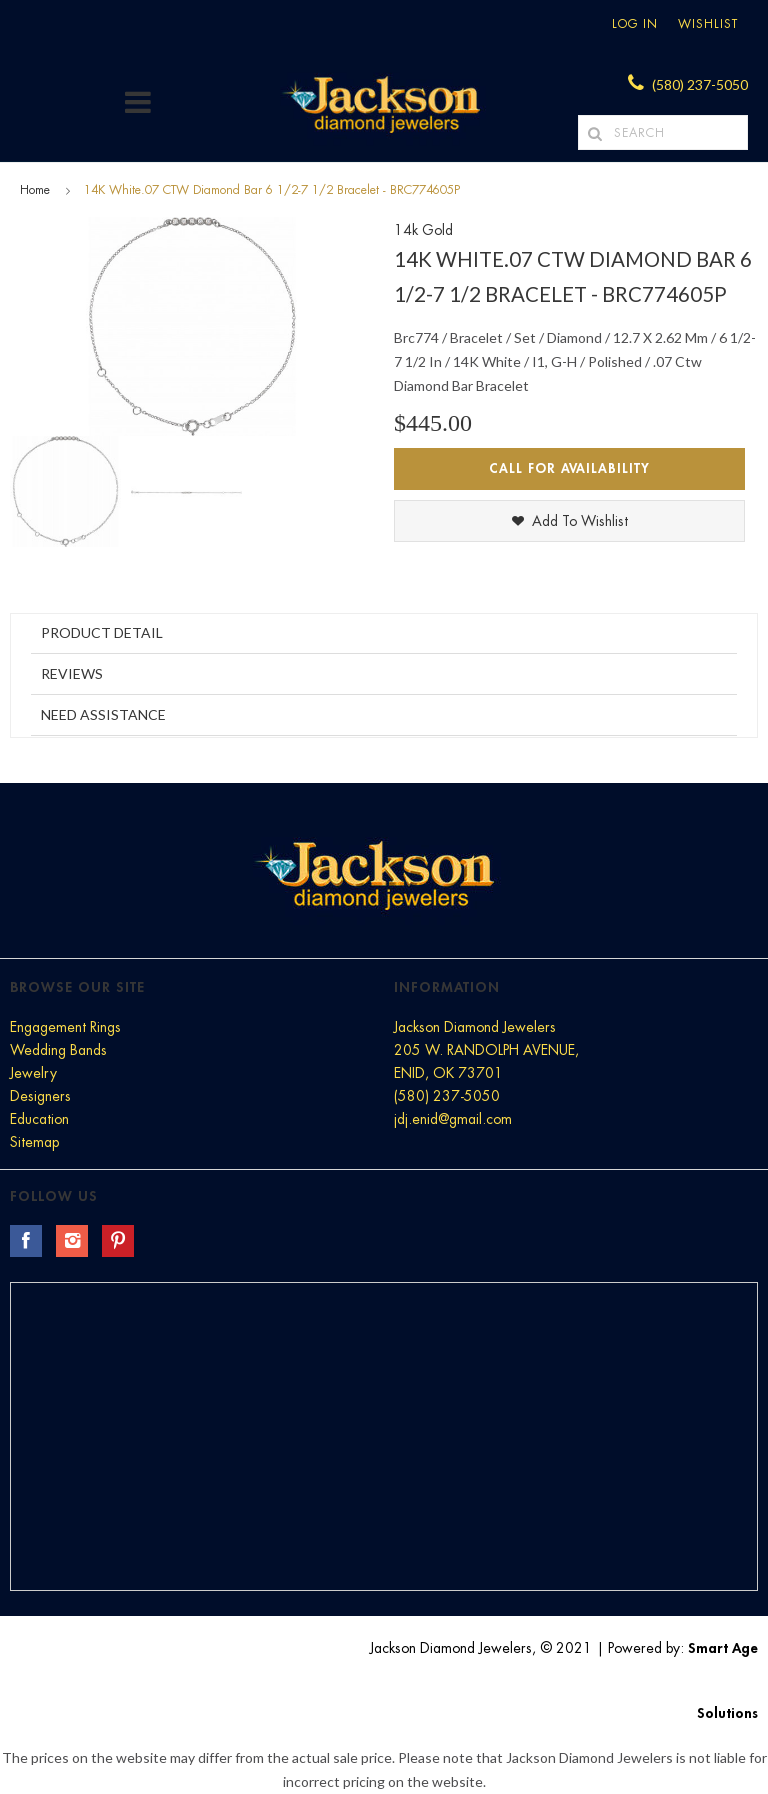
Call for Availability (569, 468)
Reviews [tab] (72, 673)
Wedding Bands (58, 1050)
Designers (40, 1096)
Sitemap (34, 1142)
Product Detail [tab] (102, 632)
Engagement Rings (65, 1027)
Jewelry (33, 1073)
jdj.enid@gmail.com (453, 1119)
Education (39, 1119)
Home (35, 190)
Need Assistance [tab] (103, 714)
